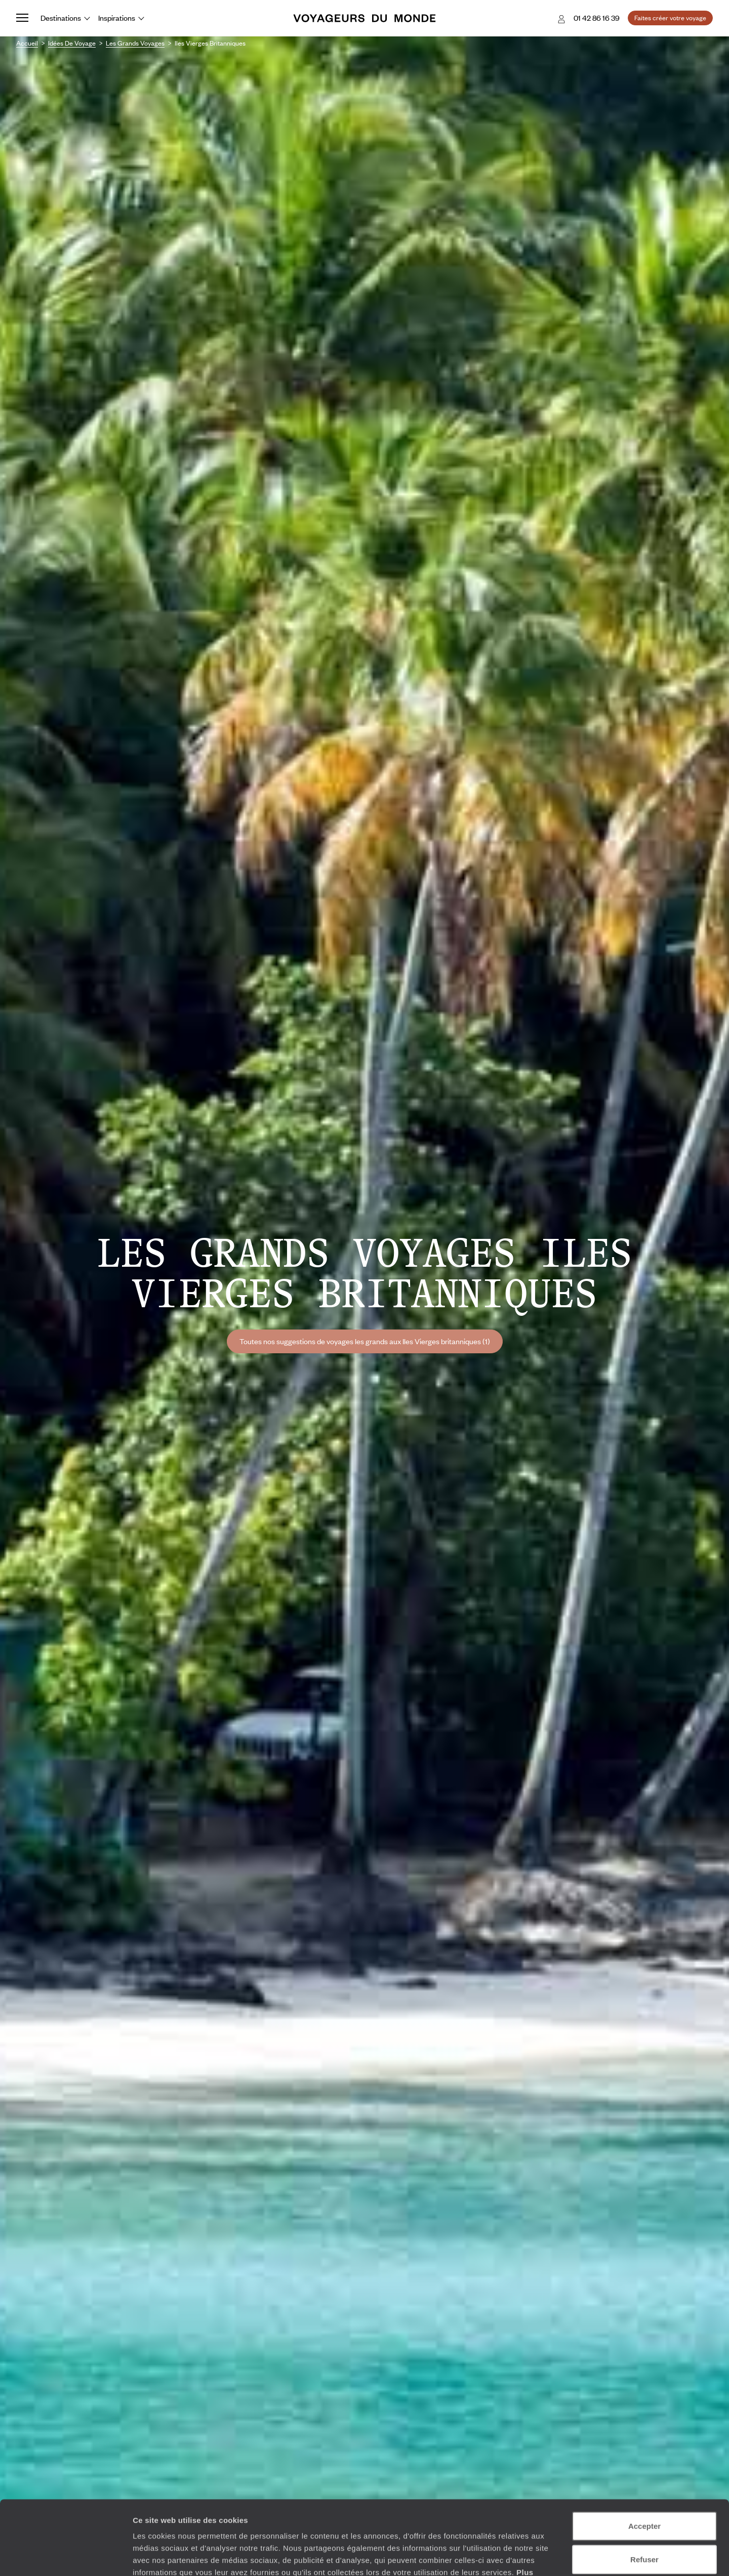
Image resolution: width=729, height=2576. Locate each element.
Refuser (644, 2489)
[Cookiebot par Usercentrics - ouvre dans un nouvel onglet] (65, 2556)
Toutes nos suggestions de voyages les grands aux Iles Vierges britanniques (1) (364, 1341)
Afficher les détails (557, 2556)
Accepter (644, 2456)
